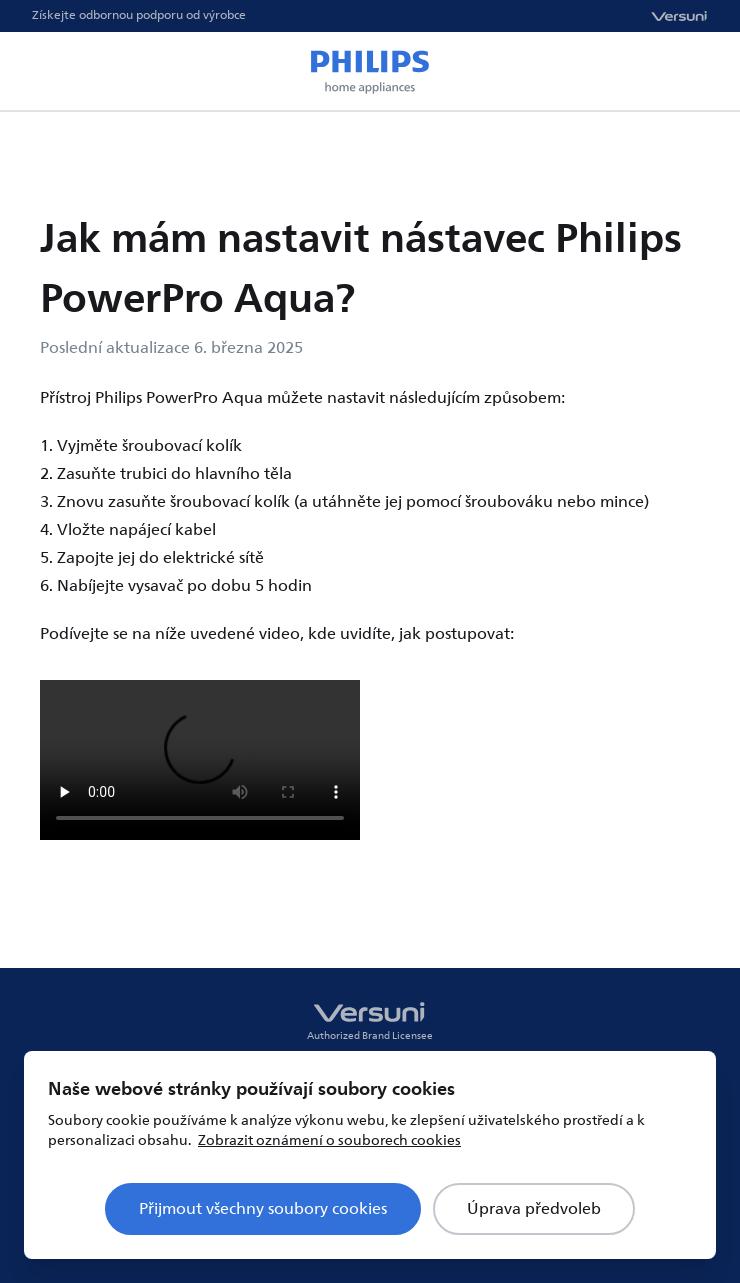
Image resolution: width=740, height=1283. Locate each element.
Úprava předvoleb (534, 1209)
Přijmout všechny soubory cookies (263, 1209)
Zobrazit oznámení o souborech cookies (329, 1140)
